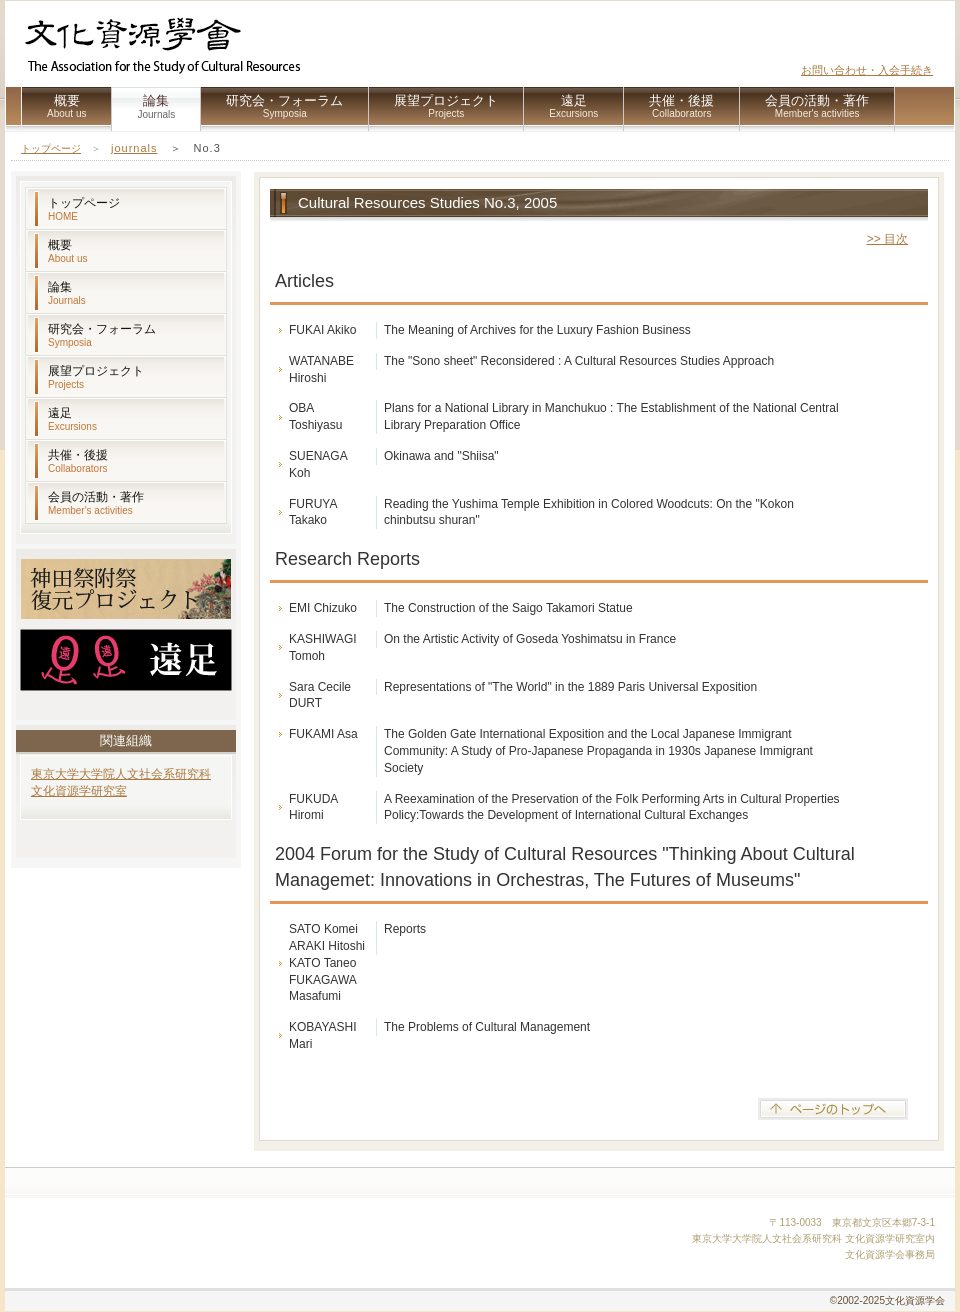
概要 (66, 106)
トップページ (51, 148)
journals (134, 148)
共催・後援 (681, 106)
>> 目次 (887, 239)
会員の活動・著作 (817, 106)
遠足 (573, 106)
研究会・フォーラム (284, 106)
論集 (67, 293)
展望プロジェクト (446, 106)
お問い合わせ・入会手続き (867, 70)
